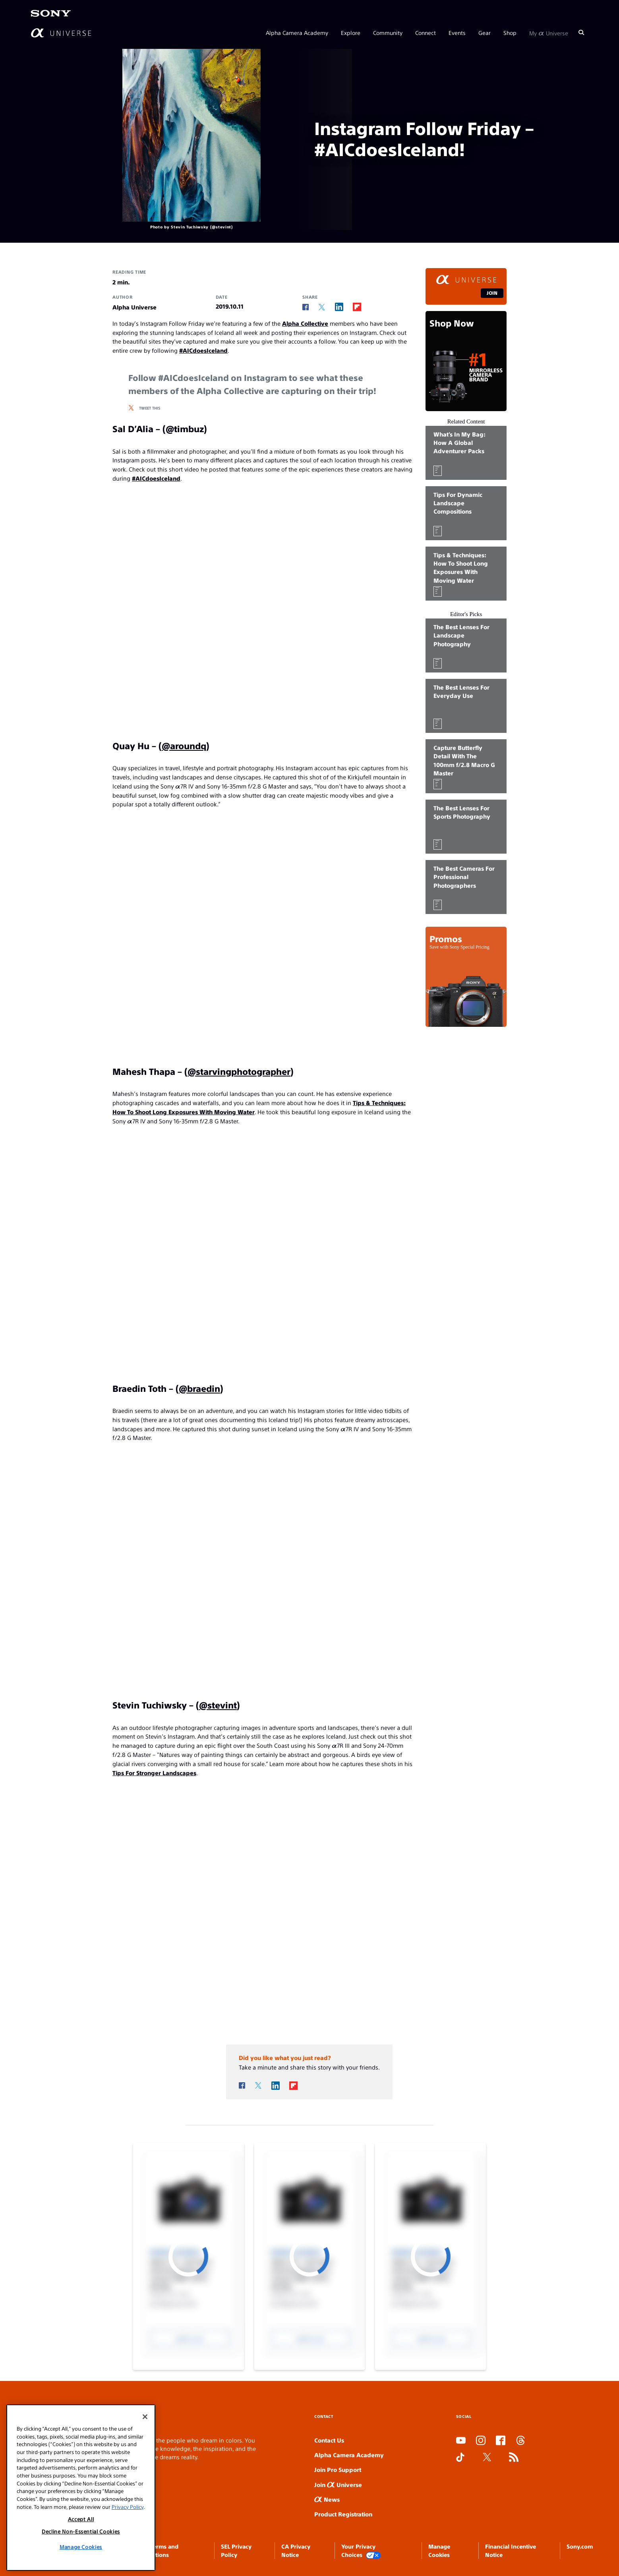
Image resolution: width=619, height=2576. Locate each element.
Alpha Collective (305, 323)
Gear (484, 32)
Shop (509, 32)
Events (457, 32)
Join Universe (338, 2484)
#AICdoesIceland (203, 350)
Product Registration (343, 2514)
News (327, 2499)
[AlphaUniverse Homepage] (61, 32)
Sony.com (580, 2546)
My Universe (548, 32)
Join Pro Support (337, 2469)
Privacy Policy (127, 2506)
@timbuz (185, 428)
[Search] (581, 33)
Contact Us (329, 2440)
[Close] (145, 2416)
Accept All (81, 2519)
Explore (350, 32)
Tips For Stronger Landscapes (154, 1772)
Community (387, 32)
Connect (425, 32)
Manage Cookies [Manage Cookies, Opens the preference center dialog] (81, 2546)
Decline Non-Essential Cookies (81, 2531)
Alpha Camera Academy (297, 32)
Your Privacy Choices (361, 2551)
